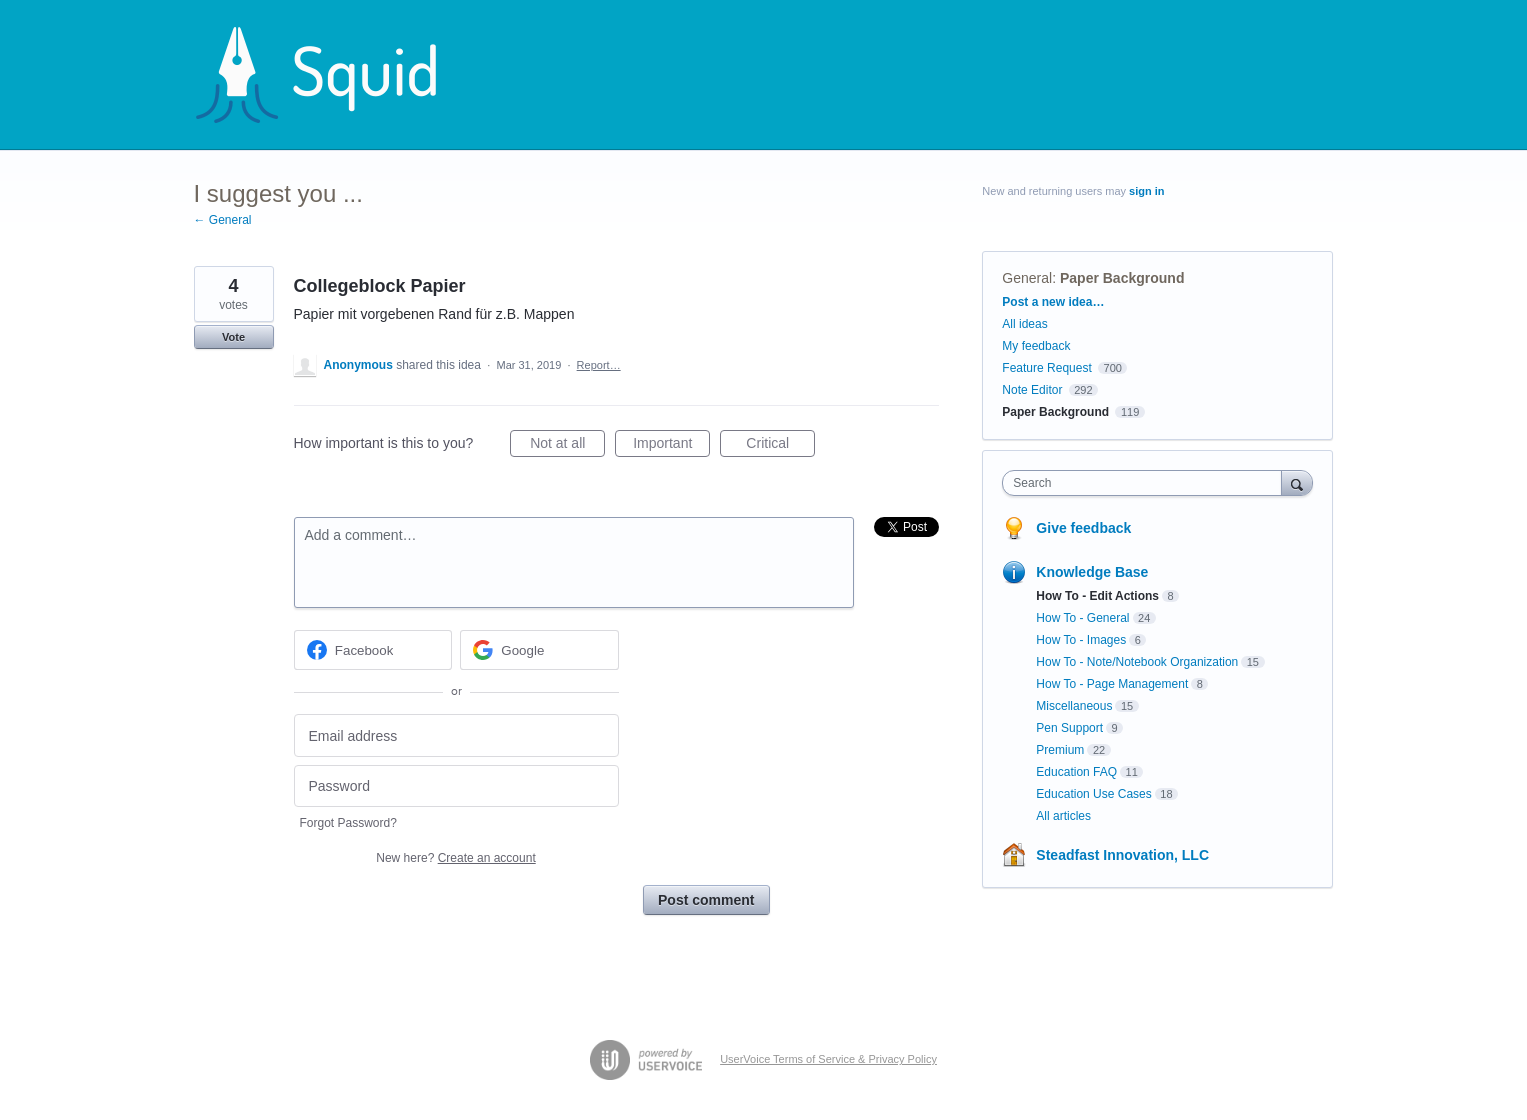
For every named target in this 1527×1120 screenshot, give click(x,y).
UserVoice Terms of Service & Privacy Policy (828, 1059)
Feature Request (1046, 368)
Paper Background (1122, 278)
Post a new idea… (1053, 302)
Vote (233, 337)
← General (223, 220)
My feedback (1036, 346)
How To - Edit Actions (1097, 596)
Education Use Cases (1093, 794)
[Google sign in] (539, 650)
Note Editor (1032, 390)
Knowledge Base (1092, 572)
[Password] (456, 786)
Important (671, 446)
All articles (1063, 816)
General (1027, 278)
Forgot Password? (348, 823)
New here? (455, 858)
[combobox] (1146, 483)
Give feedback (1083, 528)
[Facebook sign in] (373, 650)
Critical (780, 446)
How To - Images (1081, 640)
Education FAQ (1076, 772)
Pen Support (1069, 728)
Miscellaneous (1074, 706)
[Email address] (456, 735)
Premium (1060, 750)
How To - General (1082, 618)
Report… (599, 365)
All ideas (1024, 324)
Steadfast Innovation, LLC (1122, 855)
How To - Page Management (1112, 684)
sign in (1146, 191)
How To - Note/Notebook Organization (1137, 662)
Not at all (567, 446)
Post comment (706, 900)
